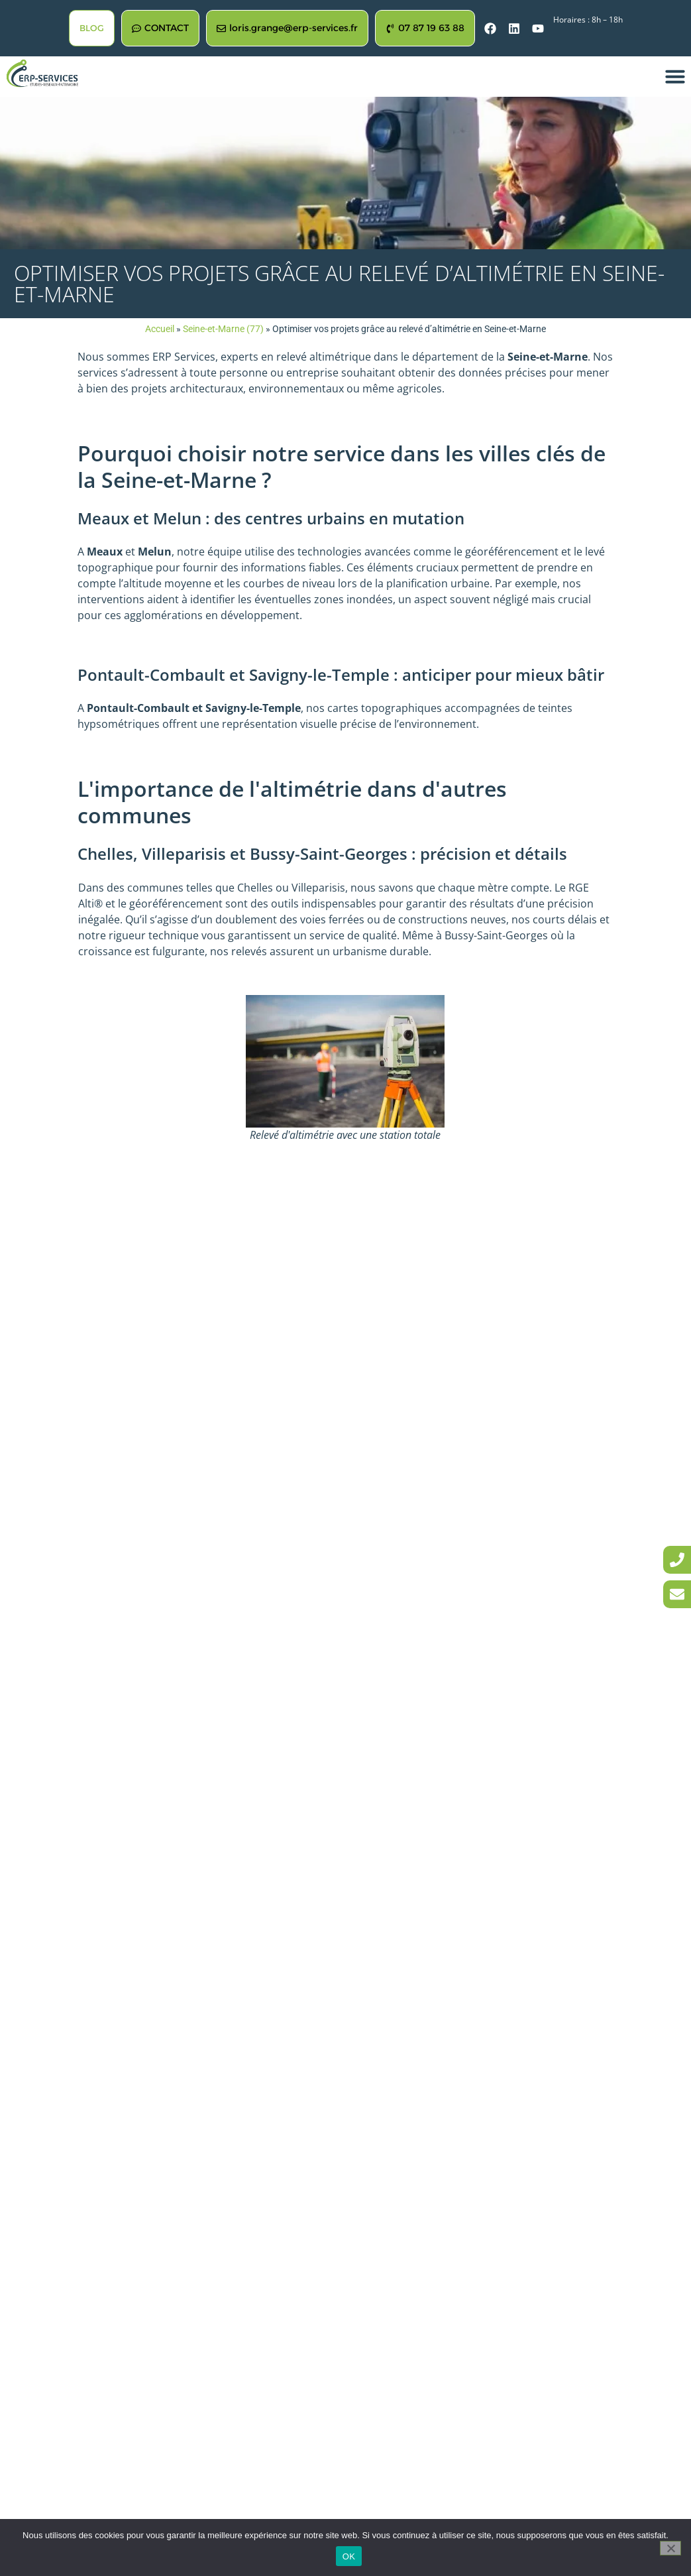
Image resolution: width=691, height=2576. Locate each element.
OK (349, 2556)
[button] (675, 76)
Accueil (159, 328)
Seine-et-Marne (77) (223, 328)
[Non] (670, 2548)
